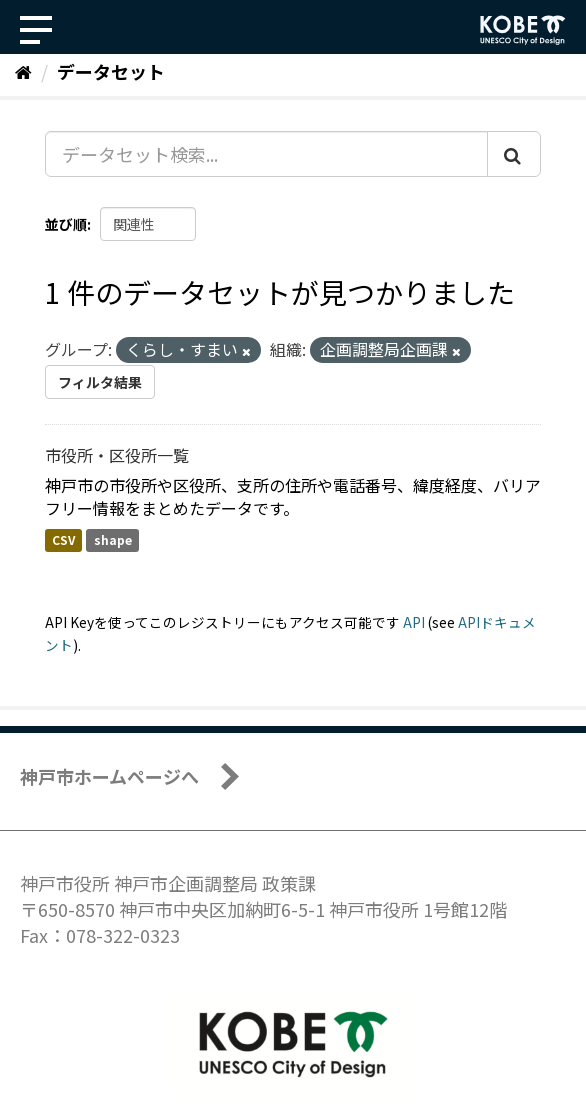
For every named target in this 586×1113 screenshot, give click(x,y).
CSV (63, 540)
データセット (111, 71)
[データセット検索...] (266, 154)
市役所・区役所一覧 (117, 455)
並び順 (66, 224)
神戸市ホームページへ (109, 776)
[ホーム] (23, 71)
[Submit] (514, 154)
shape (113, 540)
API (414, 622)
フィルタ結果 (100, 382)
